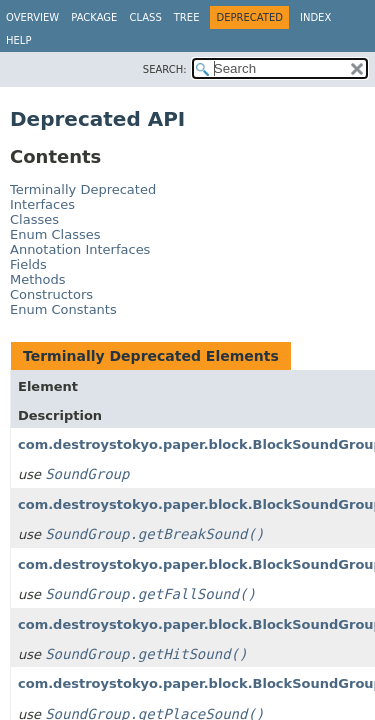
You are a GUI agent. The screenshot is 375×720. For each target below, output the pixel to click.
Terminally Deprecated (83, 189)
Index (315, 17)
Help (18, 40)
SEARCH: (165, 69)
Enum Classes (55, 234)
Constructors (51, 294)
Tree (187, 17)
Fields (28, 264)
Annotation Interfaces (80, 249)
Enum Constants (63, 309)
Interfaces (42, 204)
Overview (32, 17)
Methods (38, 279)
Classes (34, 219)
